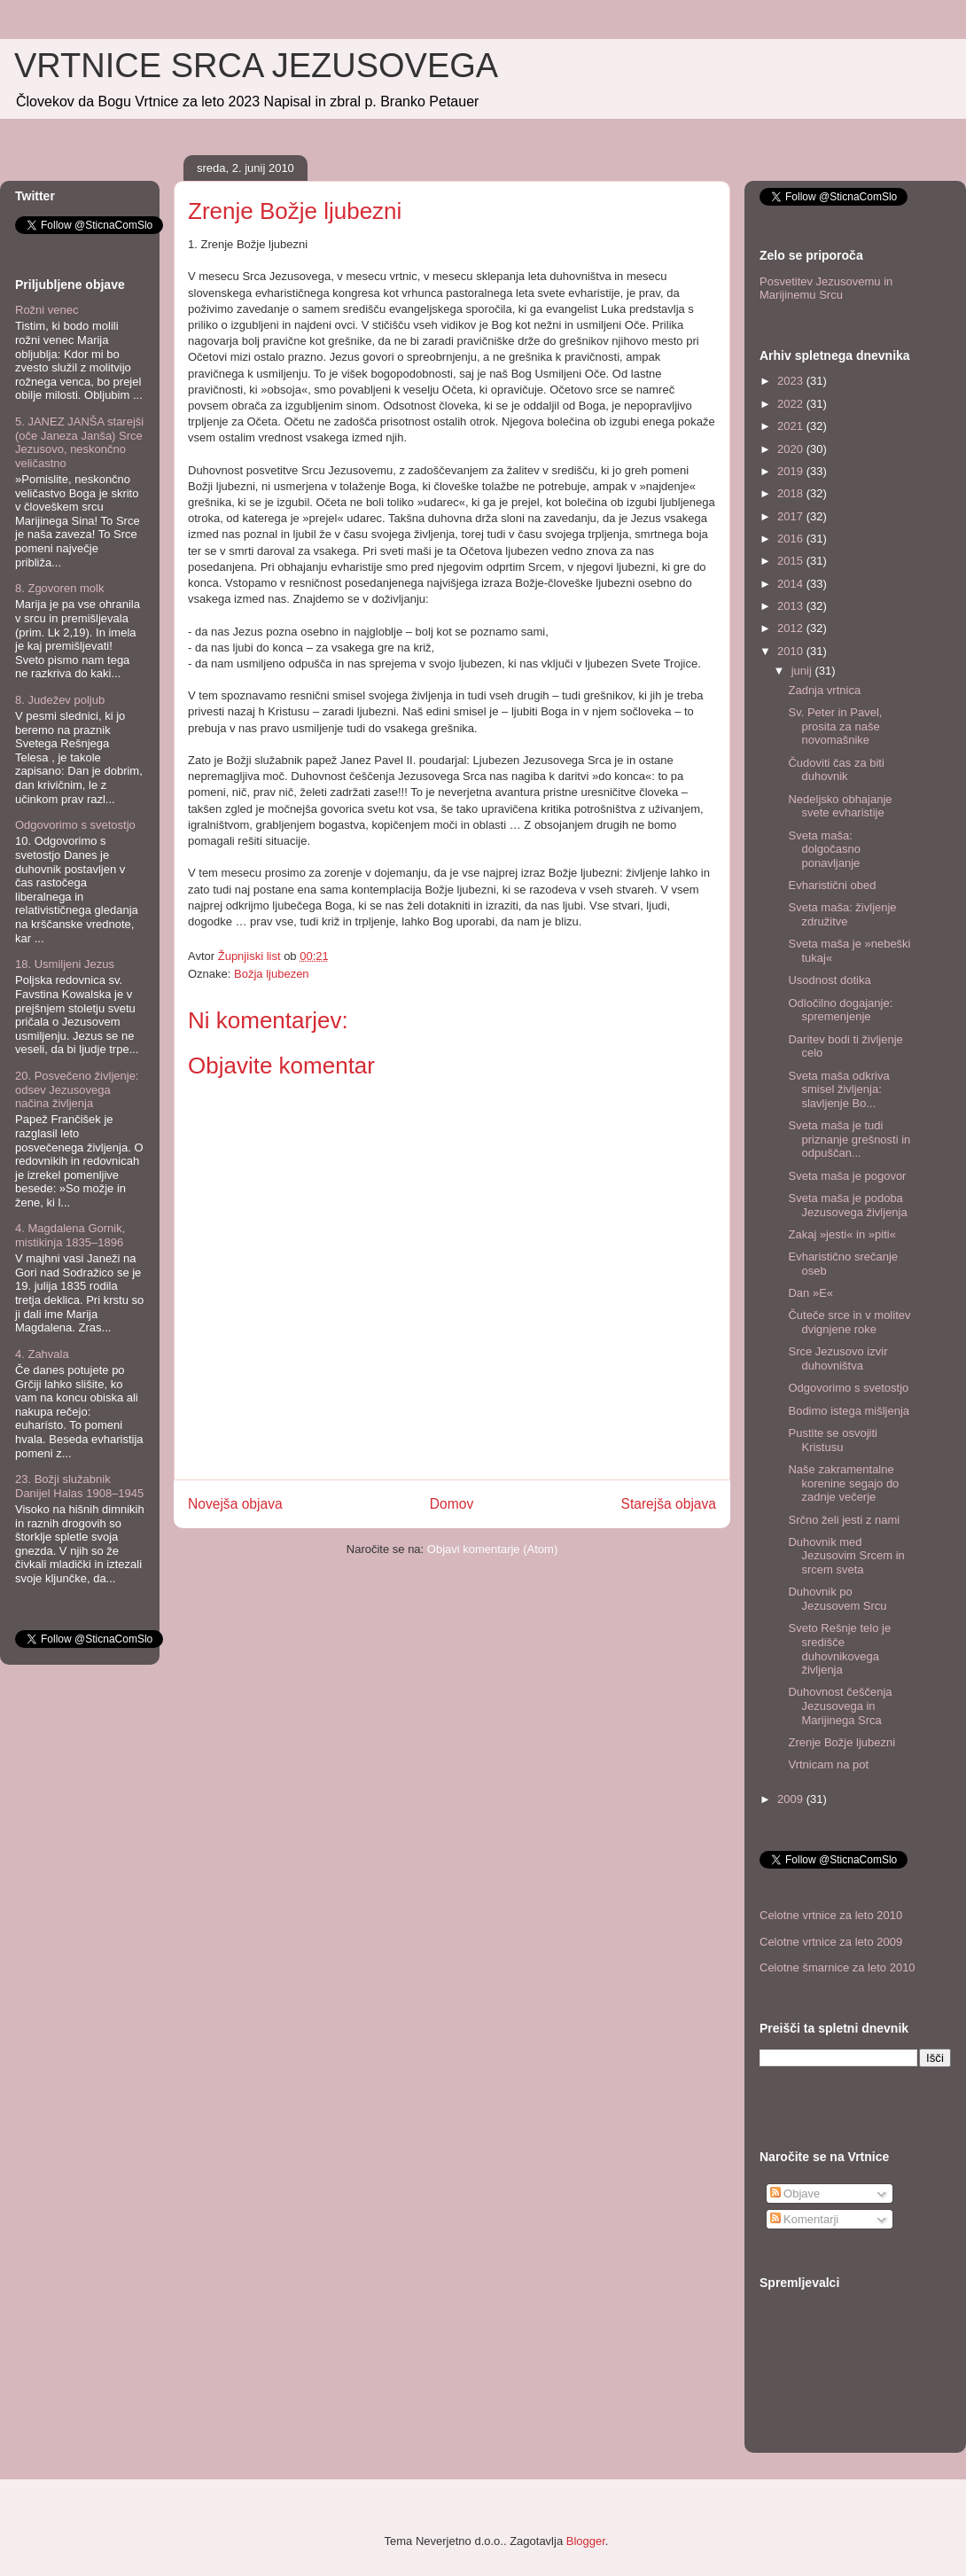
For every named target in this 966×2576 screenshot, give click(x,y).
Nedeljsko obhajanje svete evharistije (840, 806)
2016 (791, 538)
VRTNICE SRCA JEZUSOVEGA (256, 65)
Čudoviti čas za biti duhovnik (836, 770)
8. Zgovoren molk (59, 588)
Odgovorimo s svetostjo (75, 824)
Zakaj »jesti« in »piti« (841, 1234)
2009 (791, 1799)
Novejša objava (235, 1503)
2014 (791, 583)
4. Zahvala (42, 1354)
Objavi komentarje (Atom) (492, 1549)
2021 (791, 426)
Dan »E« (810, 1293)
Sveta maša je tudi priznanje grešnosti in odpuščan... (849, 1139)
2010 (791, 651)
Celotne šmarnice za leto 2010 (837, 1967)
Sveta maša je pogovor (847, 1176)
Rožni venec (47, 309)
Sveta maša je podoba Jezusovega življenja (847, 1205)
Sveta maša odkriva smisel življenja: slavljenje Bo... (838, 1089)
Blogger (585, 2541)
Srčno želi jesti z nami (844, 1519)
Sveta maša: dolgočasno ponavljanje (824, 849)
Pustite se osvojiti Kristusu (832, 1440)
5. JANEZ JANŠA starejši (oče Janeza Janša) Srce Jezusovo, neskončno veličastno (79, 442)
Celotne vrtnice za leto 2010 (831, 1915)
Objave (795, 2193)
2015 (791, 560)
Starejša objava (669, 1503)
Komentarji (804, 2219)
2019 (791, 471)
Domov (451, 1503)
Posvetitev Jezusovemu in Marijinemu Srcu (826, 288)
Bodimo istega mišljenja (848, 1410)
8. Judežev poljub (60, 699)
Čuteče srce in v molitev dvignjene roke (849, 1322)
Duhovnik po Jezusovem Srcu (837, 1598)
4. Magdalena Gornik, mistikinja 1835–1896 (70, 1235)
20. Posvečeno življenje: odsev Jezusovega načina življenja (76, 1089)
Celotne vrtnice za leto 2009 (831, 1941)
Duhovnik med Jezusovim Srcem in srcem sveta (846, 1555)
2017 (791, 516)
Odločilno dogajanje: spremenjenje (840, 1010)
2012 (791, 628)
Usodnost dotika (829, 980)
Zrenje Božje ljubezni (841, 1742)
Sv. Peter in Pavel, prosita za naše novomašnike (835, 726)
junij (803, 670)
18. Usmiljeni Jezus (64, 964)
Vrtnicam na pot (828, 1764)
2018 (791, 493)
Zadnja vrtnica (824, 690)
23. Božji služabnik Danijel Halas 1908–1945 (79, 1486)
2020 (791, 449)
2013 (791, 606)
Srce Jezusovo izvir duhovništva (837, 1358)
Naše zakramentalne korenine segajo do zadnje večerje (843, 1483)
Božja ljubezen (271, 973)
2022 (791, 403)
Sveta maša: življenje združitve (842, 914)
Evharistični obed (832, 885)
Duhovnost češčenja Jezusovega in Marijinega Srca (840, 1705)
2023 (791, 380)
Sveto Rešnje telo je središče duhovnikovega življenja (839, 1648)
